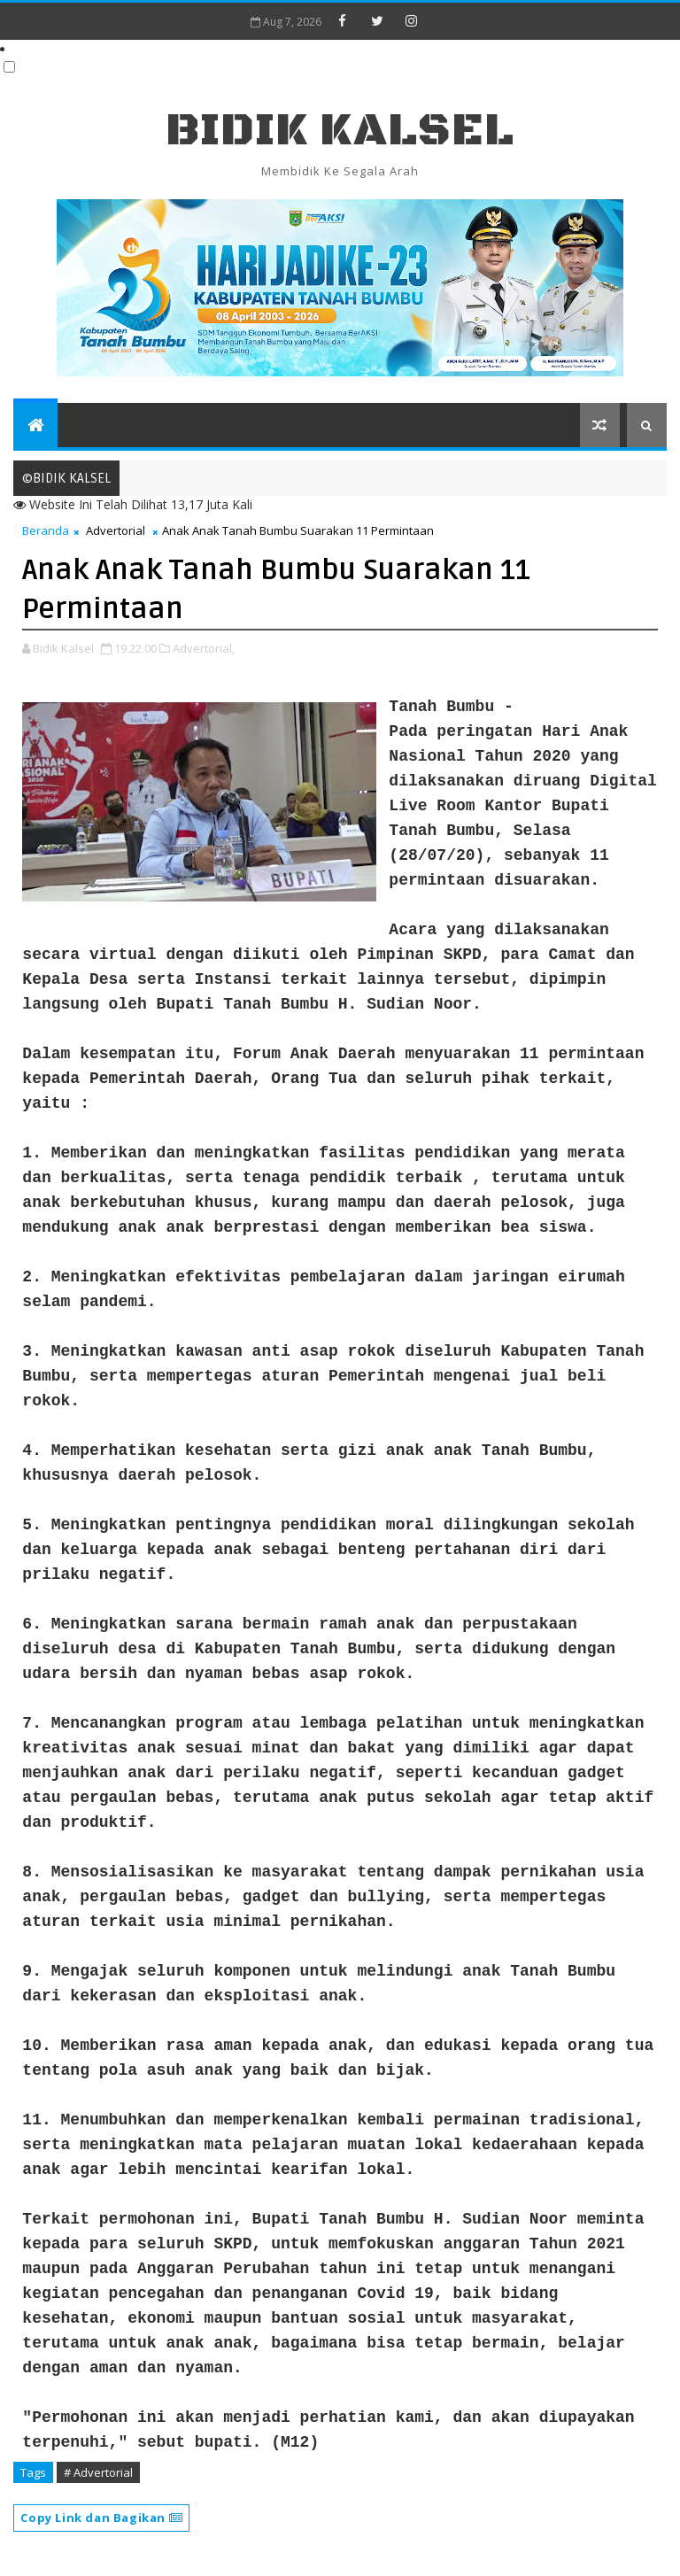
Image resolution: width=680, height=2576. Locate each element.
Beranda (45, 530)
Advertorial (115, 530)
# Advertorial (98, 2472)
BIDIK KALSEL (340, 130)
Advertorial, (204, 648)
